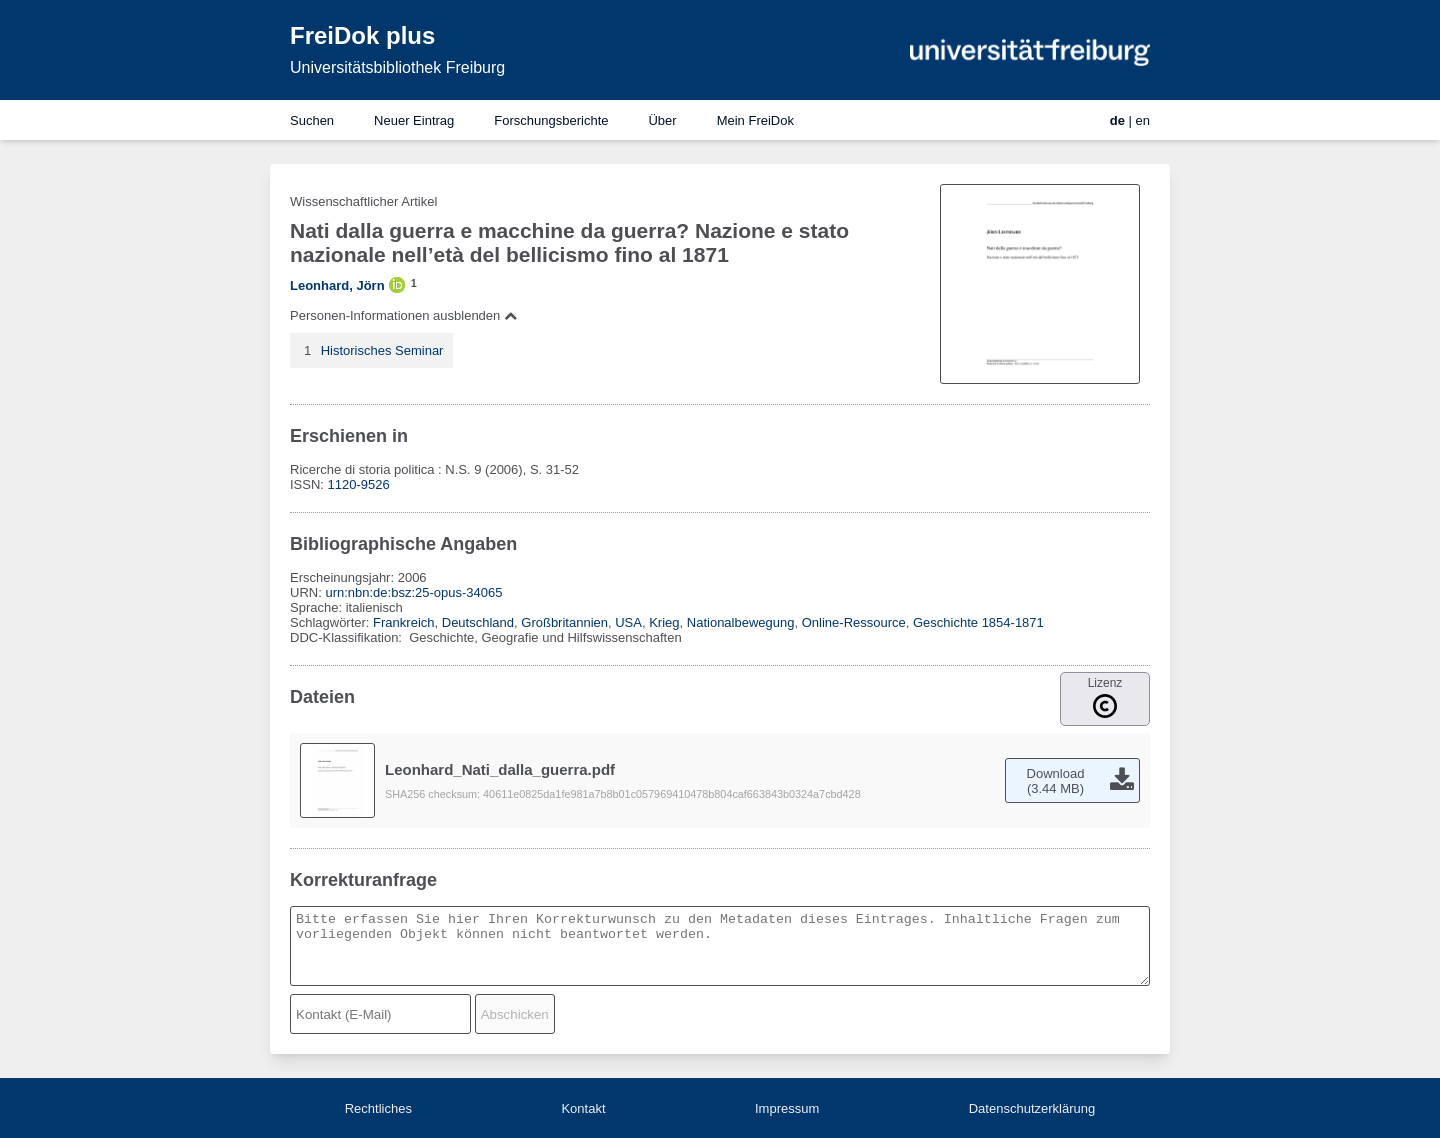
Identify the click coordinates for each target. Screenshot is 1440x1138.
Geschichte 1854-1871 (978, 622)
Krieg (664, 622)
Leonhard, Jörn (337, 285)
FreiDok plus (362, 35)
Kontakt (583, 1108)
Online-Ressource (854, 622)
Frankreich (403, 622)
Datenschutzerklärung (1032, 1108)
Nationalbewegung (741, 622)
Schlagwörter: (331, 622)
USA (628, 622)
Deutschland (478, 622)
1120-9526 (359, 484)
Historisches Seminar (382, 350)
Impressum (787, 1108)
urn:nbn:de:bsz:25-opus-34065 (413, 592)
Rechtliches (378, 1108)
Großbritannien (564, 622)
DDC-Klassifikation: (348, 637)
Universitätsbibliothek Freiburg (397, 67)
